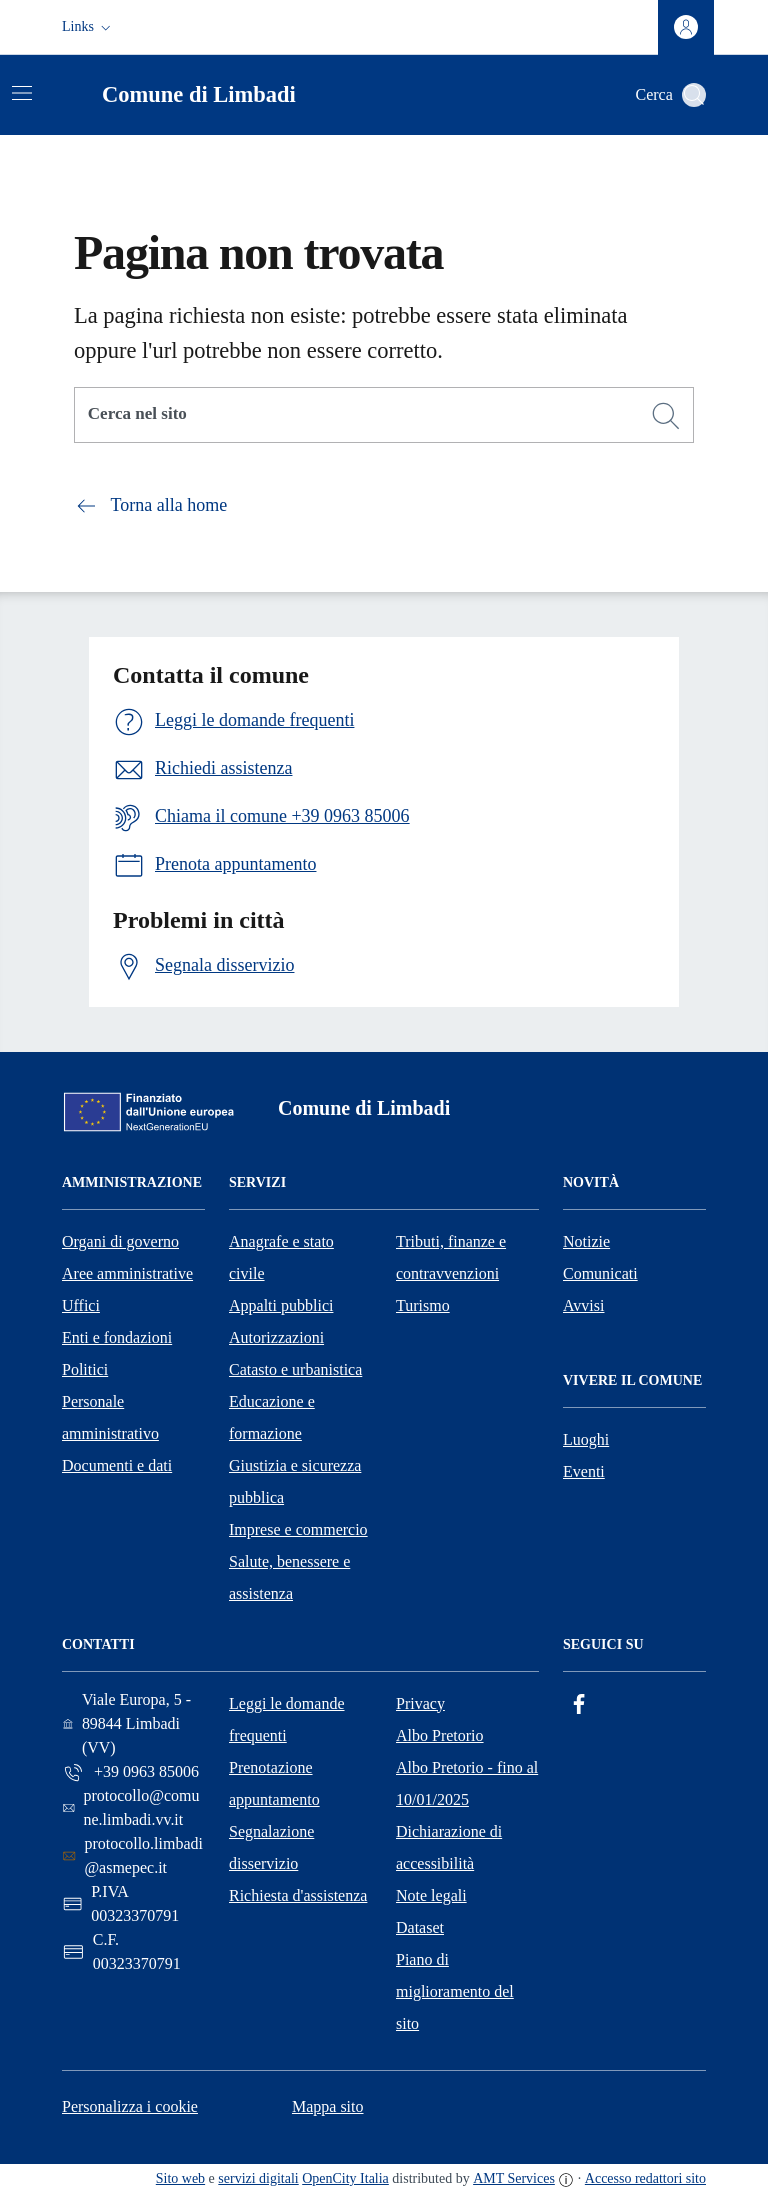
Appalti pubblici (281, 1305)
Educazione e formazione (272, 1417)
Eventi (584, 1471)
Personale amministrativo (110, 1417)
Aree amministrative (127, 1273)
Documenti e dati (117, 1465)
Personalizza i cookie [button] (130, 2106)
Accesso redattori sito (645, 2178)
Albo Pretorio (440, 1735)
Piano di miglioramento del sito (455, 1991)
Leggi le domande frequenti (287, 1719)
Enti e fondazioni (117, 1337)
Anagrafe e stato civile (281, 1257)
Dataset (420, 1927)
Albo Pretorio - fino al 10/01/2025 (467, 1783)
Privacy (420, 1703)
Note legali (431, 1895)
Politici (85, 1369)
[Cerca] (666, 416)
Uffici (81, 1305)
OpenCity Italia (345, 2178)
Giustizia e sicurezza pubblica (295, 1481)
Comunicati (600, 1273)
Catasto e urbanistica (295, 1369)
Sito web (180, 2178)
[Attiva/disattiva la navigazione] (22, 93)
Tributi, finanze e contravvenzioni (451, 1257)
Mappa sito (328, 2106)
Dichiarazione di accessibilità (449, 1847)
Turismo (423, 1305)
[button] (88, 27)
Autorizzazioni (276, 1337)
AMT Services (514, 2178)
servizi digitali (258, 2178)
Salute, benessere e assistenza (289, 1577)
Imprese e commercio (298, 1529)
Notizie (586, 1241)
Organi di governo (120, 1241)
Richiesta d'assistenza (298, 1895)
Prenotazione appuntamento (274, 1783)
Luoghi (586, 1439)
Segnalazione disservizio (271, 1847)
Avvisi (583, 1305)
